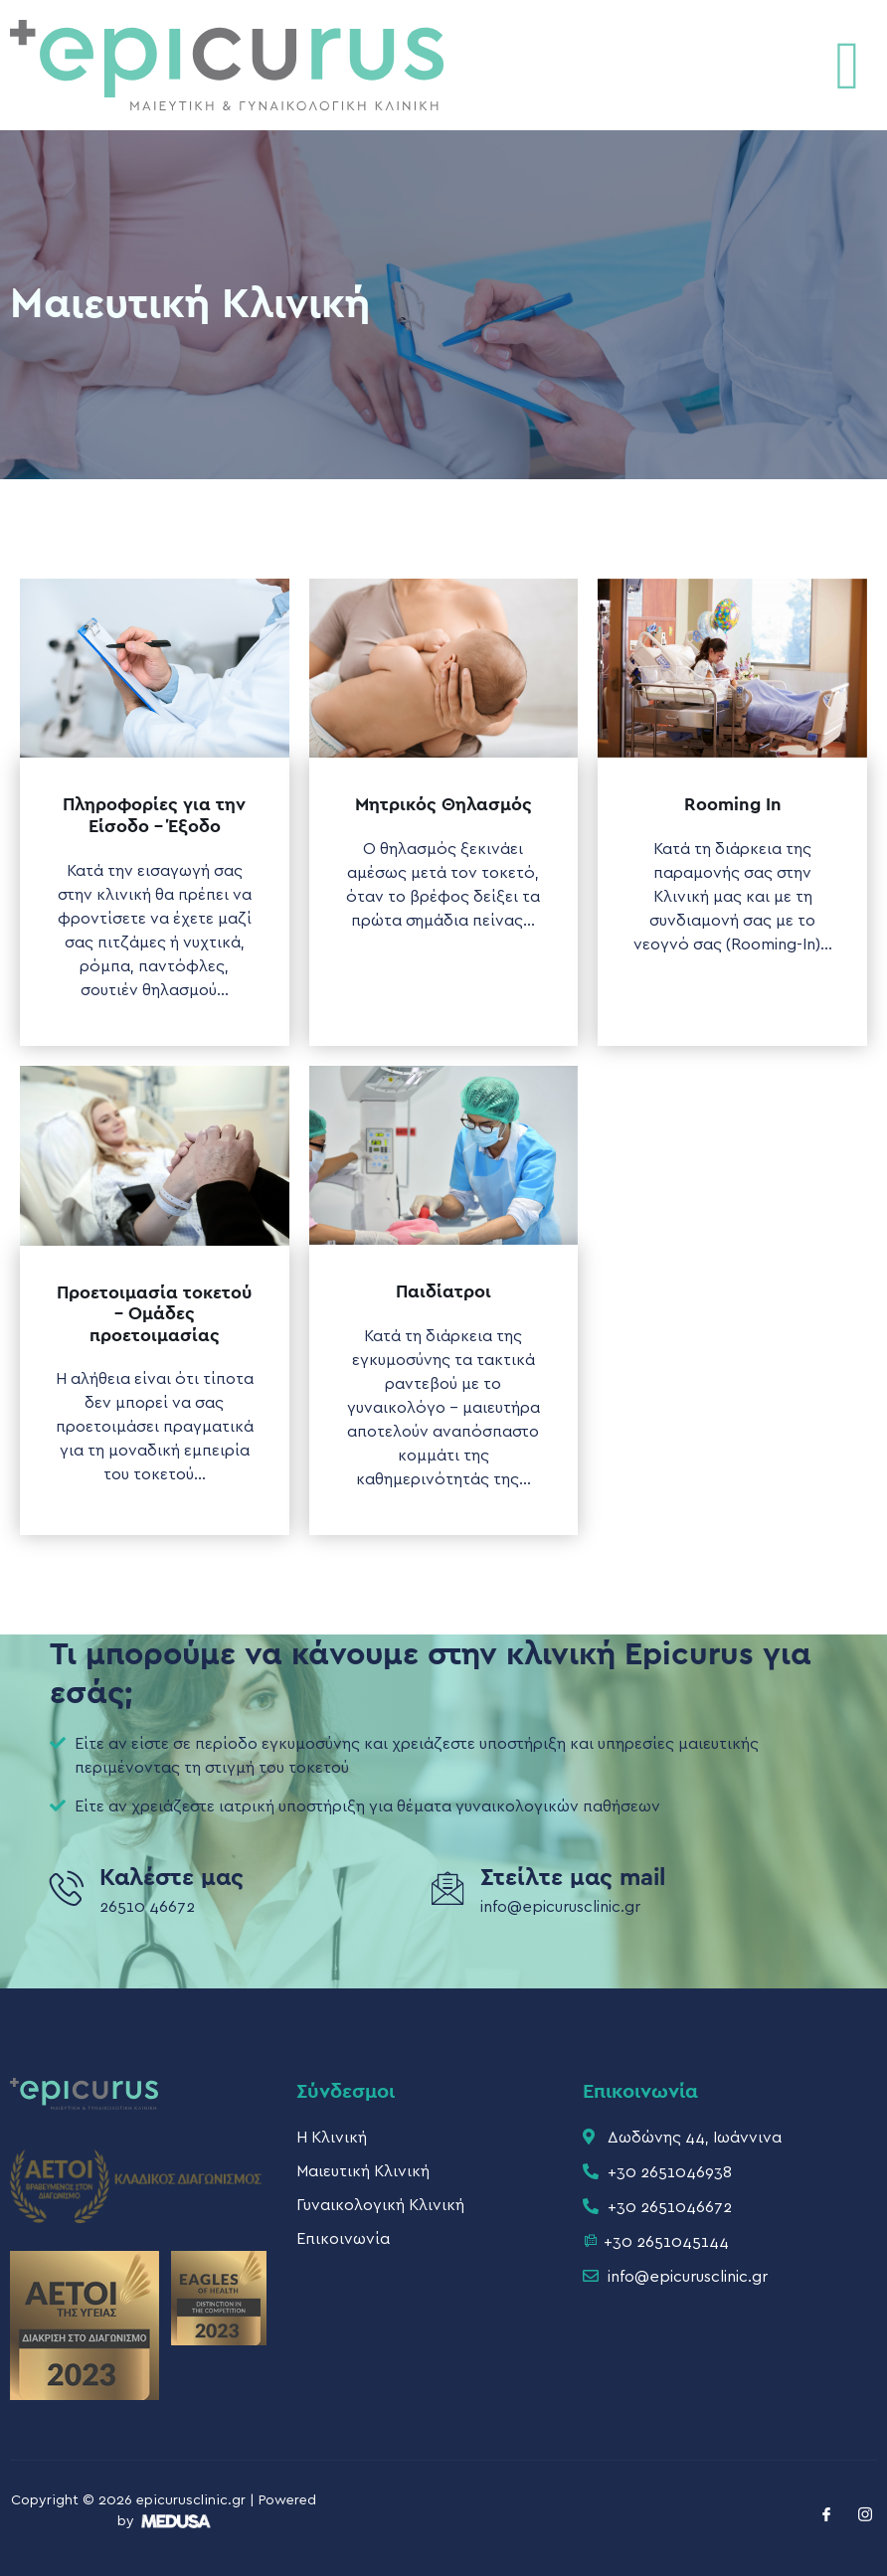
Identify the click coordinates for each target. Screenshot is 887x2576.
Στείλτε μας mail (572, 1878)
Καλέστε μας (171, 1878)
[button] (847, 65)
